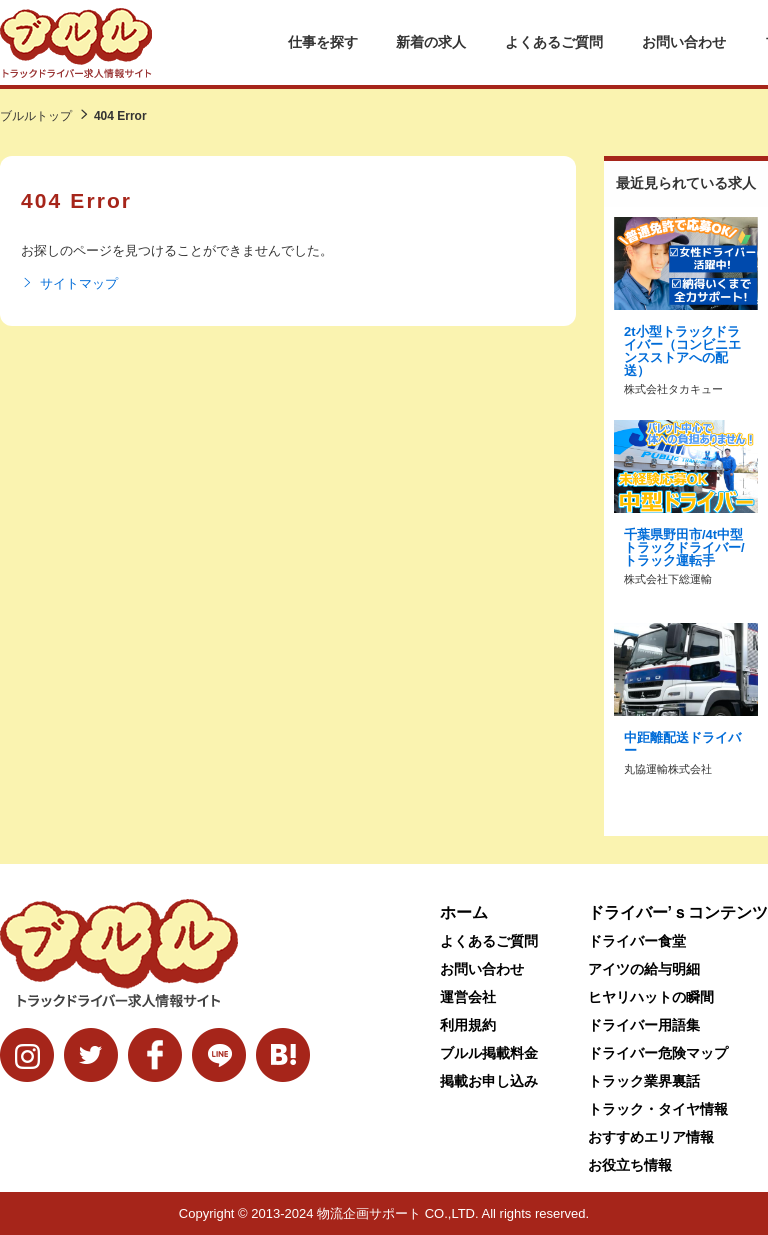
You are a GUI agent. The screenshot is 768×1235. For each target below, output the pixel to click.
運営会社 (468, 997)
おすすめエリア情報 (651, 1137)
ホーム (464, 912)
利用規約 (468, 1025)
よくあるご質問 (554, 42)
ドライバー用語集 (644, 1025)
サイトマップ (69, 284)
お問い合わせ (684, 42)
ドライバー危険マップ (658, 1053)
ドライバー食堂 (637, 941)
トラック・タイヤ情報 (658, 1109)
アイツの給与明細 (644, 969)
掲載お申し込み (489, 1081)
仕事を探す (323, 42)
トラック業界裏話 (644, 1081)
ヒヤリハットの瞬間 (651, 997)
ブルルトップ (36, 116)
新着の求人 (431, 42)
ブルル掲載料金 (489, 1053)
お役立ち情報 (630, 1165)
